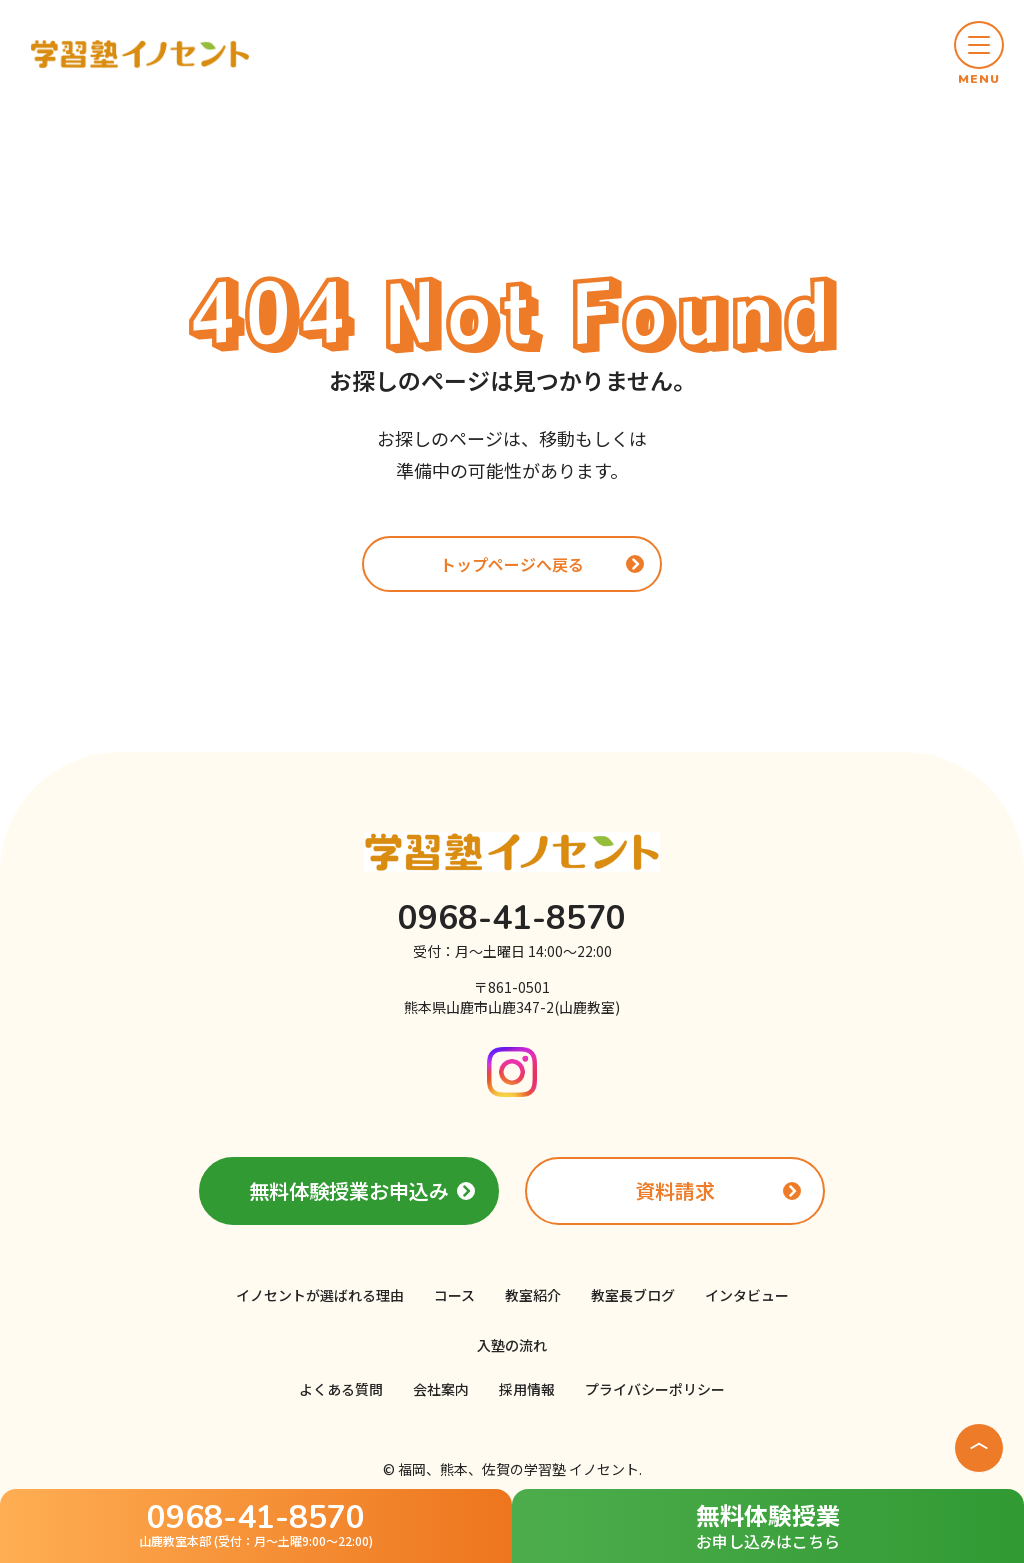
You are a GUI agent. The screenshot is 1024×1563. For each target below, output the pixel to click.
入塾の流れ (512, 1345)
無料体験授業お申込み (349, 1190)
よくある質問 (341, 1389)
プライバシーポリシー (655, 1389)
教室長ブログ (633, 1295)
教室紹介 (533, 1295)
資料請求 (675, 1190)
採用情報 (527, 1389)
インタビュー (747, 1295)
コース (454, 1295)
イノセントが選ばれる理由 (320, 1295)
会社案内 (441, 1389)
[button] (979, 54)
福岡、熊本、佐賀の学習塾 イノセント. (520, 1469)
